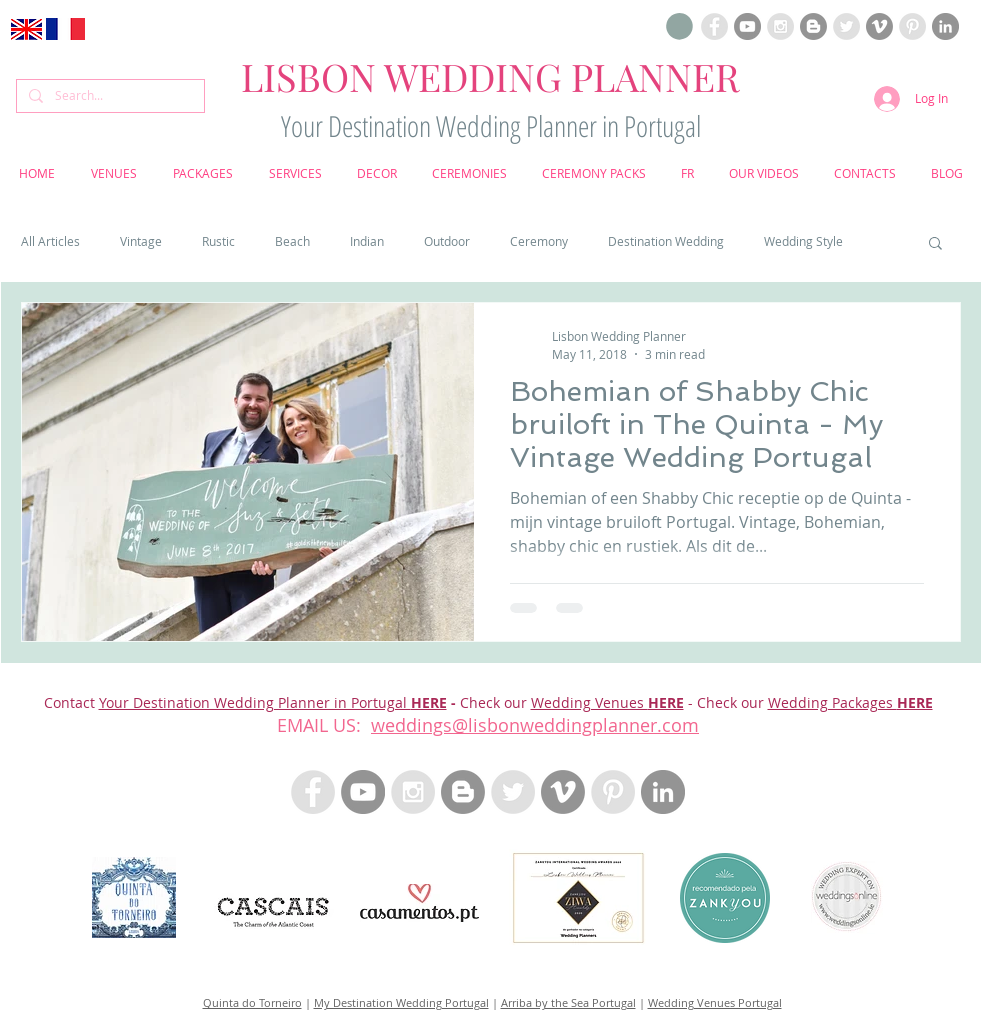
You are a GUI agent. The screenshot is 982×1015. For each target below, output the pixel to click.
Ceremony (539, 241)
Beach (292, 241)
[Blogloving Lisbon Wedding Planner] (813, 26)
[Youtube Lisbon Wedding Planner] (747, 26)
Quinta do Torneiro (252, 1002)
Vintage (141, 241)
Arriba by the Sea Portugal (568, 1002)
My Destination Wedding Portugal (401, 1002)
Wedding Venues (589, 702)
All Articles (50, 241)
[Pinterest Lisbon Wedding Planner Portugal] (912, 26)
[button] (679, 26)
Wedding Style (803, 241)
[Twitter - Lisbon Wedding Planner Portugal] (513, 792)
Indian (367, 241)
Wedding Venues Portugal (715, 1002)
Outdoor (447, 241)
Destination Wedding (666, 241)
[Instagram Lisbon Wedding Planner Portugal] (780, 26)
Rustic (218, 241)
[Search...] (108, 96)
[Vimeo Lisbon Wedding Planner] (879, 26)
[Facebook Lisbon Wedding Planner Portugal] (714, 26)
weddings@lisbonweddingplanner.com (535, 725)
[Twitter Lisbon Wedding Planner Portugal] (846, 26)
